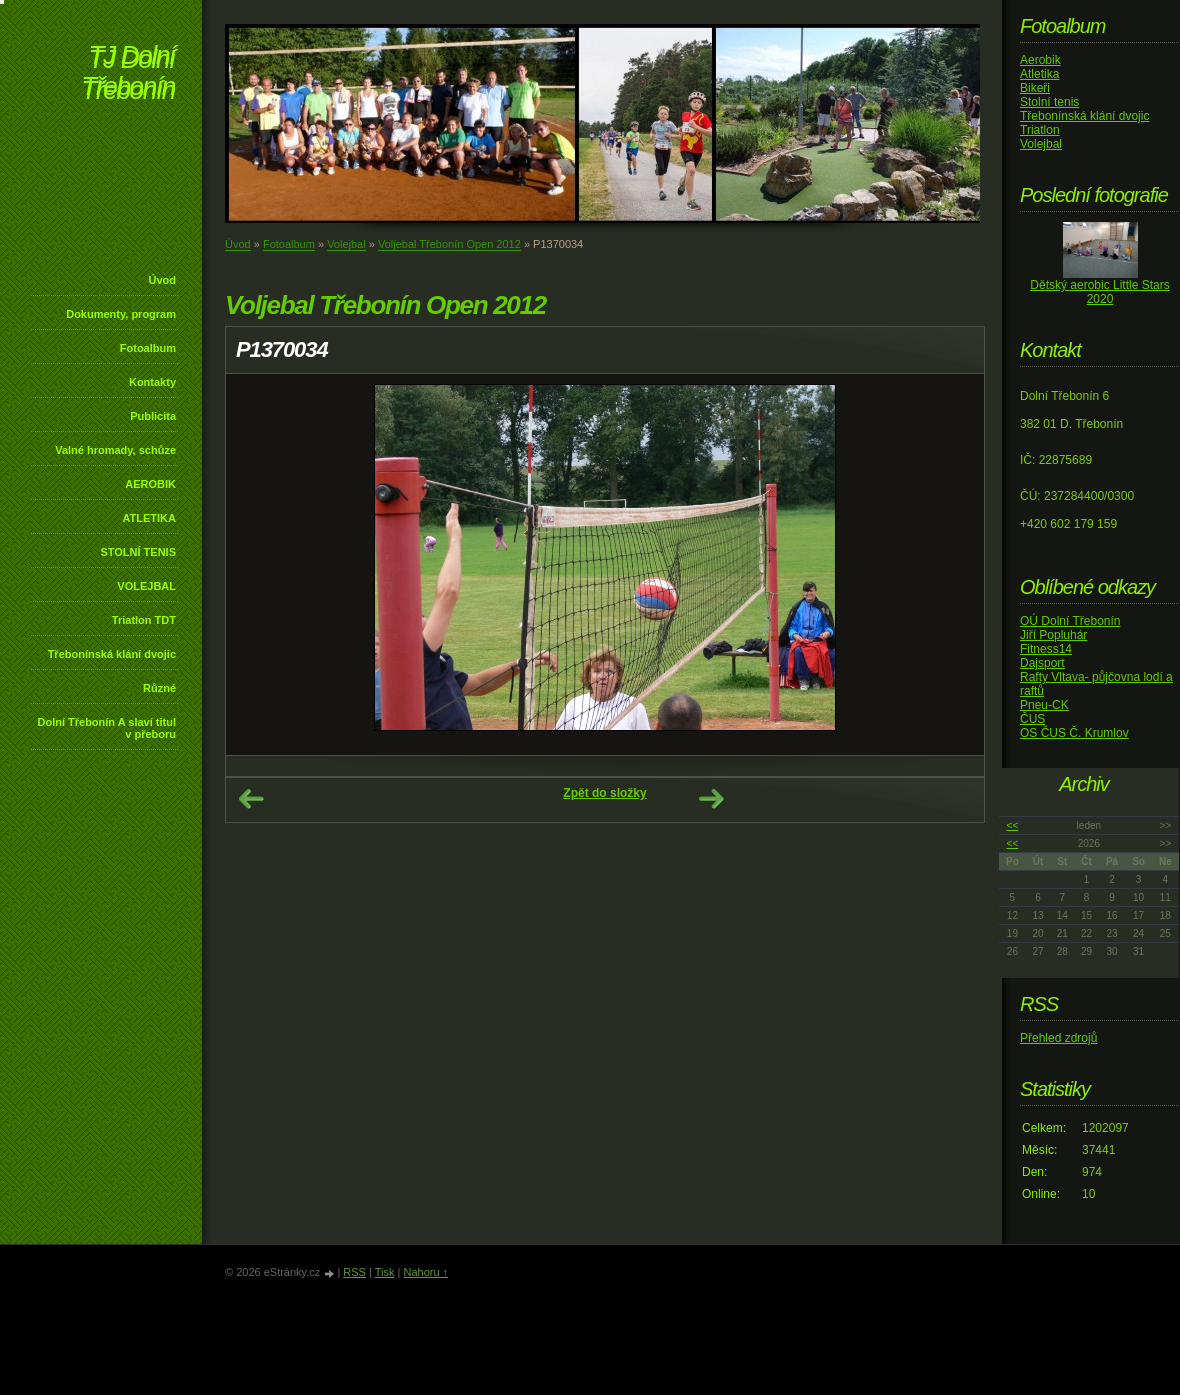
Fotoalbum (148, 348)
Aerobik (1040, 60)
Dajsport (1042, 663)
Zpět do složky (604, 793)
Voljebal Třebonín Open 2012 (449, 244)
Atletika (1039, 74)
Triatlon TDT (144, 620)
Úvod (163, 280)
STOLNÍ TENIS (138, 552)
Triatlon (1040, 130)
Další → (711, 799)
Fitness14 (1046, 649)
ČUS (1032, 719)
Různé (159, 688)
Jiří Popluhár (1053, 635)
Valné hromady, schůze (115, 450)
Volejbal (346, 244)
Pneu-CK (1044, 705)
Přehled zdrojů (1058, 1038)
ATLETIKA (149, 518)
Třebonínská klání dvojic (112, 654)
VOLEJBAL (146, 586)
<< (1013, 825)
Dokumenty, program (121, 314)
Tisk (385, 1272)
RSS (354, 1272)
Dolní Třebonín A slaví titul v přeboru (106, 728)
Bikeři (1035, 88)
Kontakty (152, 382)
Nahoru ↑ (425, 1272)
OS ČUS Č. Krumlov (1074, 733)
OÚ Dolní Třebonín (1070, 621)
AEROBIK (150, 484)
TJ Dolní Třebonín (128, 74)
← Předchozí (251, 799)
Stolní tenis (1049, 102)
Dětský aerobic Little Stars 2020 (1099, 292)
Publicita (153, 416)
